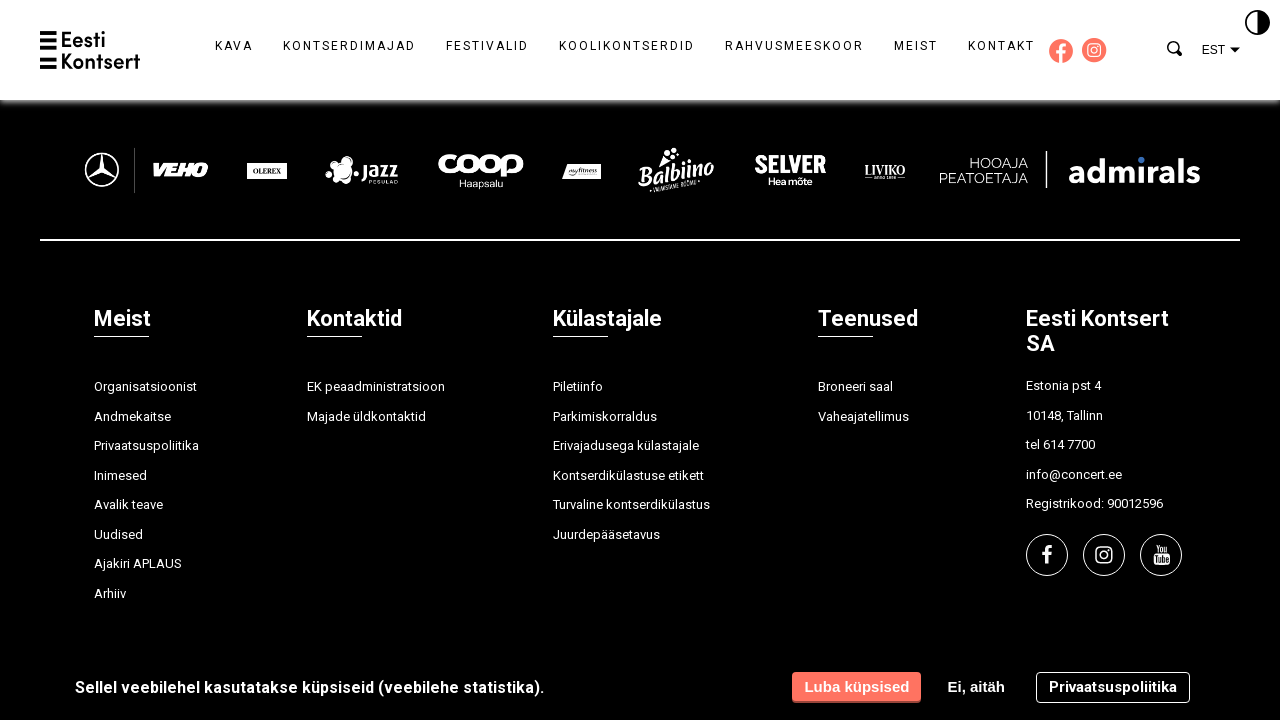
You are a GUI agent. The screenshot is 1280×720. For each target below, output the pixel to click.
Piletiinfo (578, 386)
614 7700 (1069, 444)
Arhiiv (110, 593)
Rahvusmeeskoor (794, 46)
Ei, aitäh (976, 686)
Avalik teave (128, 504)
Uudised (118, 534)
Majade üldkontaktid (366, 416)
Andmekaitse (132, 416)
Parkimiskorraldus (605, 416)
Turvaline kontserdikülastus (631, 504)
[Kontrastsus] (1257, 24)
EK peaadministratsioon (376, 386)
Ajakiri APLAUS (138, 563)
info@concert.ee (1074, 474)
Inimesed (120, 475)
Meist (916, 46)
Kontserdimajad (349, 46)
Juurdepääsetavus (606, 534)
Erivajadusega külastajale (626, 445)
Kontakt (1001, 46)
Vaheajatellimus (863, 416)
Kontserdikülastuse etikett (628, 475)
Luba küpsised (856, 686)
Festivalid (487, 46)
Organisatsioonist (145, 386)
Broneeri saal (855, 386)
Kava (234, 46)
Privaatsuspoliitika (146, 445)
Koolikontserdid (627, 46)
